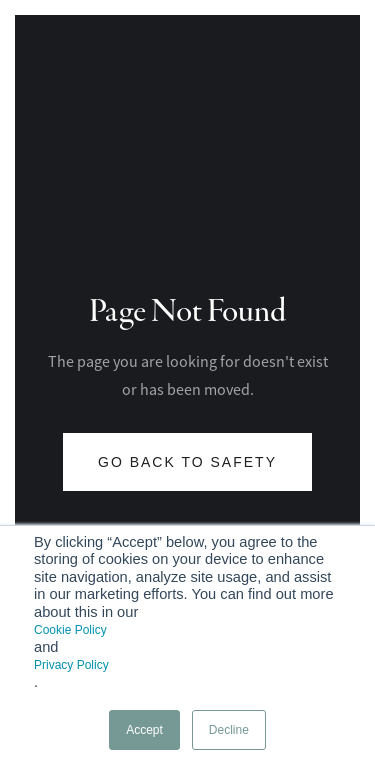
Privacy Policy (71, 665)
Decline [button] (229, 730)
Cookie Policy (70, 630)
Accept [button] (144, 730)
